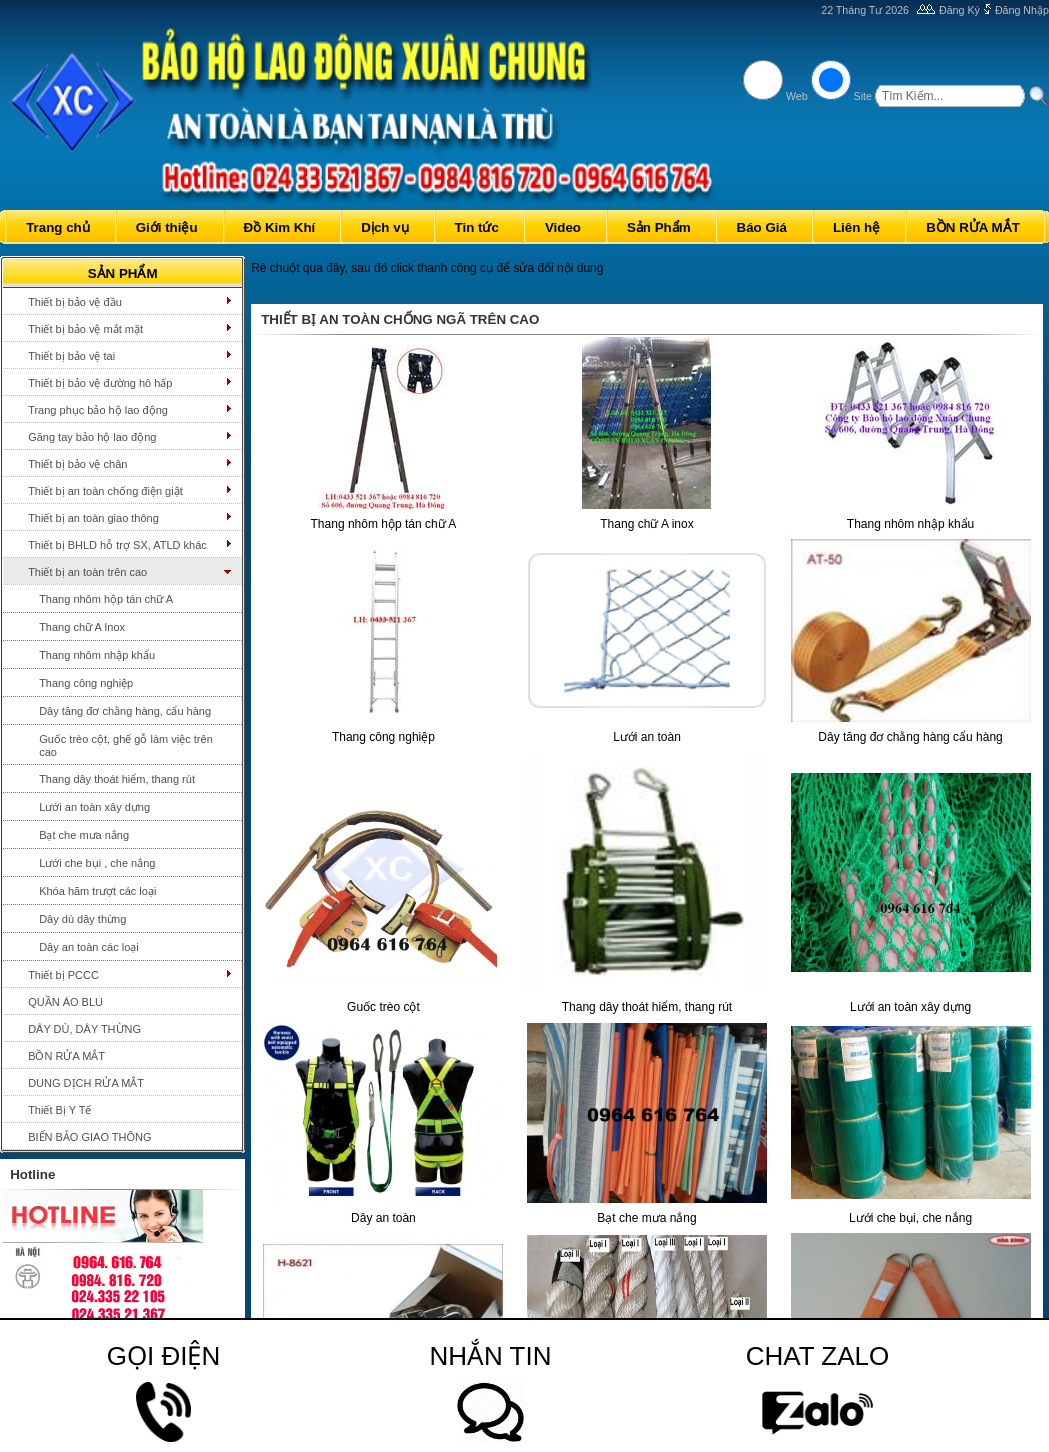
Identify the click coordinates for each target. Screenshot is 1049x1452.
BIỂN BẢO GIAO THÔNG (89, 1137)
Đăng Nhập (1022, 10)
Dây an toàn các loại (89, 947)
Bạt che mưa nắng (84, 835)
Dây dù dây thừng (82, 919)
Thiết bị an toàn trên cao (87, 572)
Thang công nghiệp (86, 683)
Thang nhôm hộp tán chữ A (106, 599)
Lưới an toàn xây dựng (94, 807)
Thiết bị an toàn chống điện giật (105, 491)
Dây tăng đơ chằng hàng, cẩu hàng (125, 711)
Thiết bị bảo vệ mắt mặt (85, 329)
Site (863, 96)
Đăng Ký (959, 10)
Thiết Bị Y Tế (59, 1110)
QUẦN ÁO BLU (65, 1002)
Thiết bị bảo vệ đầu (75, 302)
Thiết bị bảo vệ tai (71, 356)
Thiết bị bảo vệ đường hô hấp (100, 383)
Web (797, 96)
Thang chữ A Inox (82, 627)
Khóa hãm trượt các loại (97, 891)
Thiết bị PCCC (63, 975)
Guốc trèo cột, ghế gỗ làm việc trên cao (126, 745)
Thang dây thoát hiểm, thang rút (117, 779)
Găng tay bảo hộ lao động (92, 437)
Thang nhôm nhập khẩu (97, 655)
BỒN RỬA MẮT (66, 1056)
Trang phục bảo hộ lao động (98, 410)
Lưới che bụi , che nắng (97, 863)
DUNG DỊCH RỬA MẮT (86, 1083)
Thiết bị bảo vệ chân (77, 464)
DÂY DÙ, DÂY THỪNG (84, 1029)
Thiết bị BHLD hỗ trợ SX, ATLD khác (117, 545)
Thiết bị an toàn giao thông (93, 518)
